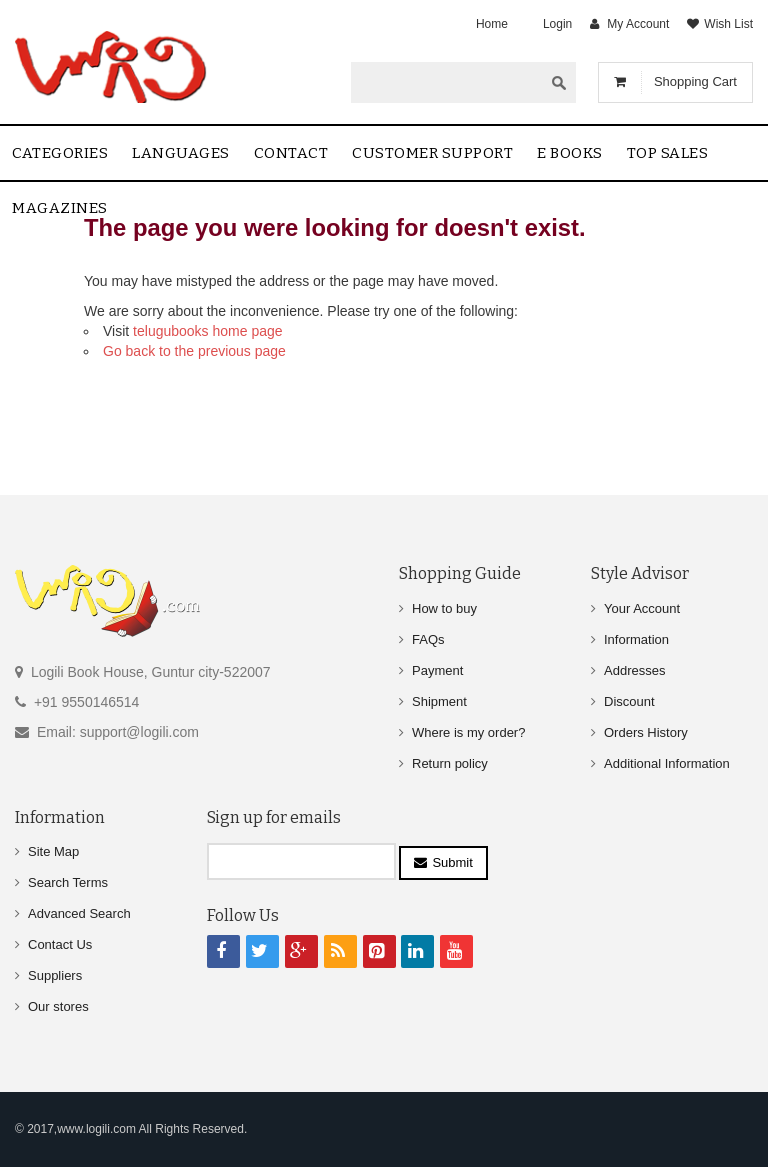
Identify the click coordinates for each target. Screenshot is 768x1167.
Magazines (60, 208)
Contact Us (60, 944)
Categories (60, 153)
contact (291, 153)
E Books (570, 153)
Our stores (58, 1006)
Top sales (668, 153)
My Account (638, 24)
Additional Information (667, 763)
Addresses (634, 670)
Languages (181, 153)
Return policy (450, 763)
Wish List (728, 24)
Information (636, 639)
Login (557, 24)
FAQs (428, 639)
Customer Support (432, 153)
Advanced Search (79, 913)
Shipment (439, 701)
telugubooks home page (207, 331)
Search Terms (68, 882)
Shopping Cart (695, 81)
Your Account (642, 608)
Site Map (53, 851)
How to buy (444, 608)
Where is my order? (468, 732)
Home (492, 24)
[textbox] (447, 82)
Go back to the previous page (194, 351)
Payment (437, 670)
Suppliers (55, 975)
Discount (629, 701)
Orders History (646, 732)
